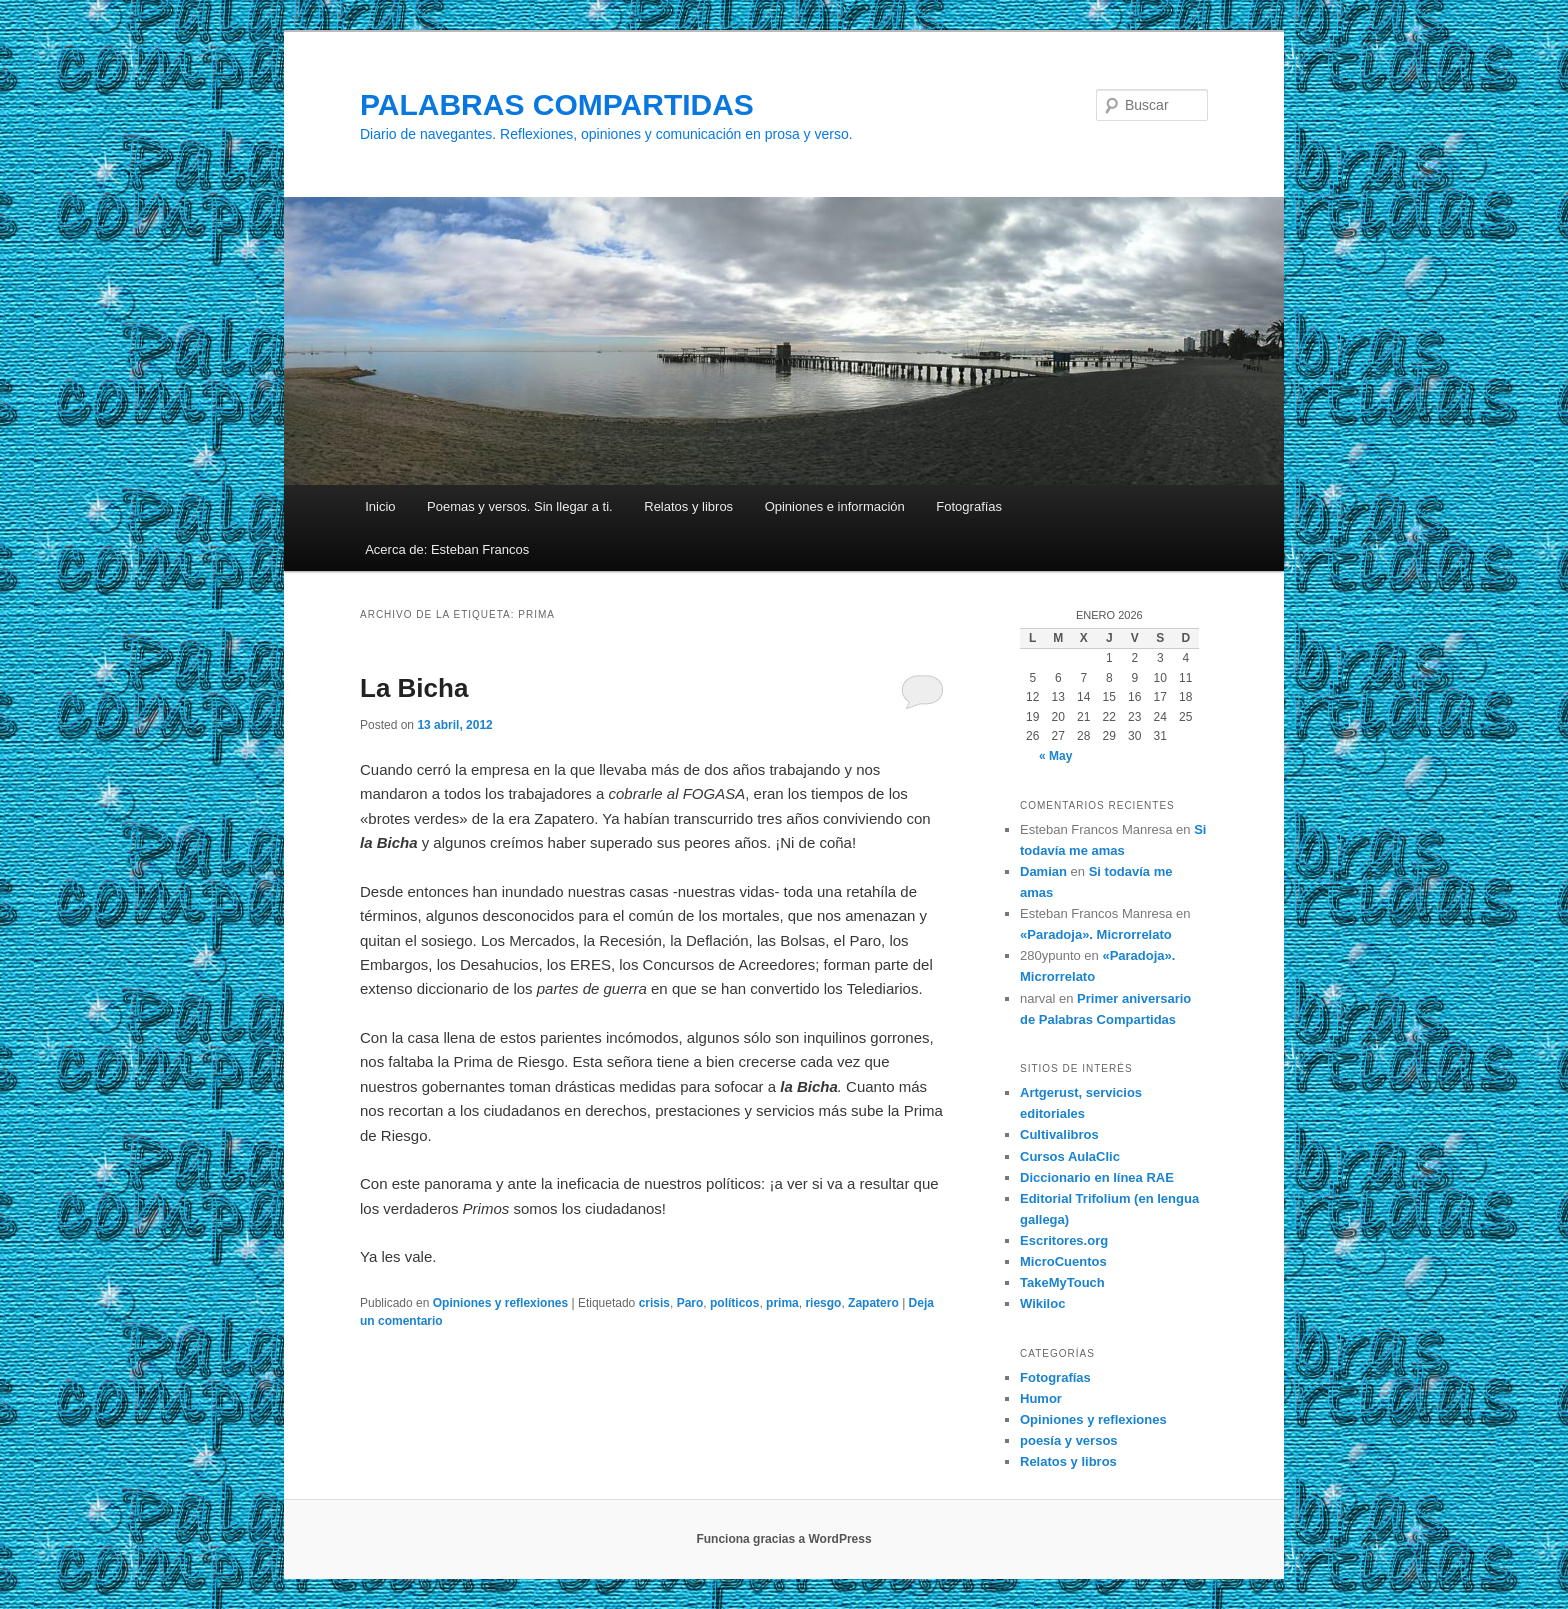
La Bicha (414, 688)
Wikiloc (1042, 1303)
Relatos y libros (688, 506)
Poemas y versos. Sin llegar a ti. (520, 506)
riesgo (823, 1303)
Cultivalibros (1059, 1134)
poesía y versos (1069, 1440)
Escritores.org (1064, 1240)
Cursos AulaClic (1070, 1156)
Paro (690, 1303)
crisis (654, 1303)
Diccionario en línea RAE (1097, 1177)
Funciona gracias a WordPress (783, 1539)
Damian (1043, 871)
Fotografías (969, 506)
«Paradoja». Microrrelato (1096, 934)
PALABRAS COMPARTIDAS (557, 104)
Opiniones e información (835, 506)
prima (782, 1303)
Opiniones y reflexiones (500, 1303)
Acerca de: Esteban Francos (447, 549)
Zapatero (873, 1303)
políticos (734, 1303)
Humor (1041, 1398)
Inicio (380, 506)
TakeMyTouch (1062, 1282)
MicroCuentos (1063, 1261)
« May (1055, 756)
